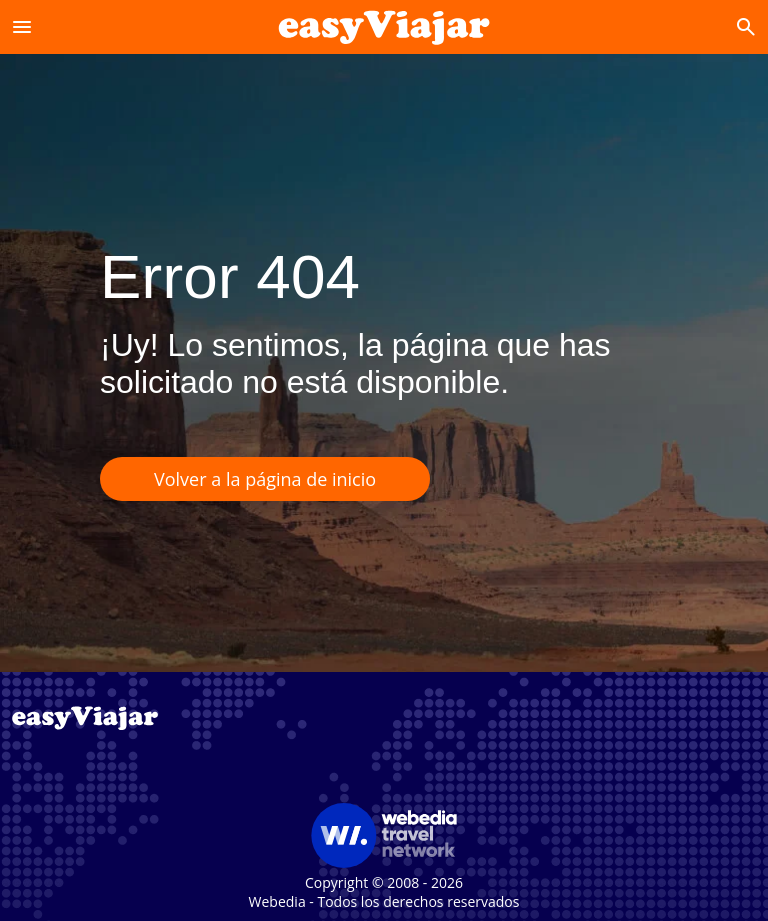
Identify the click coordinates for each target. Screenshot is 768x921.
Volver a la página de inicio (265, 479)
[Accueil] (384, 26)
